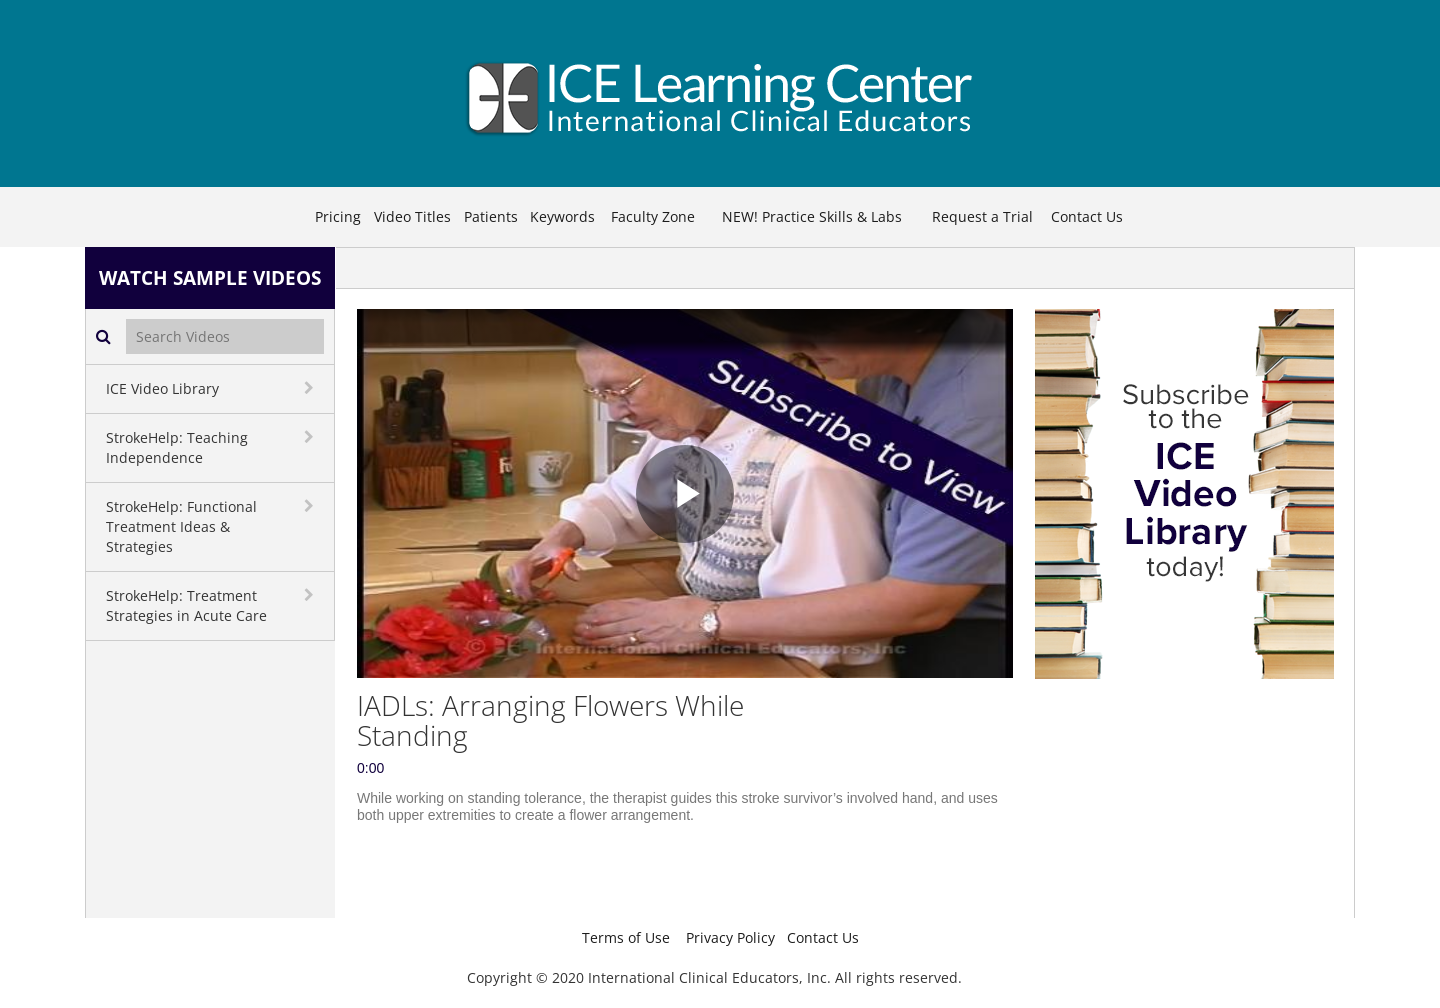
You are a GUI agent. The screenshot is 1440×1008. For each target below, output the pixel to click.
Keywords (562, 216)
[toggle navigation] (311, 388)
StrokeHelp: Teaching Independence (177, 447)
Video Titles (412, 216)
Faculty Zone (653, 216)
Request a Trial (982, 216)
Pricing (338, 216)
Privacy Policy (730, 937)
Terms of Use (626, 937)
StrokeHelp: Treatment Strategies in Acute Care (186, 605)
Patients (491, 216)
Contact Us (1087, 216)
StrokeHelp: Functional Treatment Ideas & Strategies (181, 526)
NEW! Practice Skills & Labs (812, 216)
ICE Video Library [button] (162, 388)
